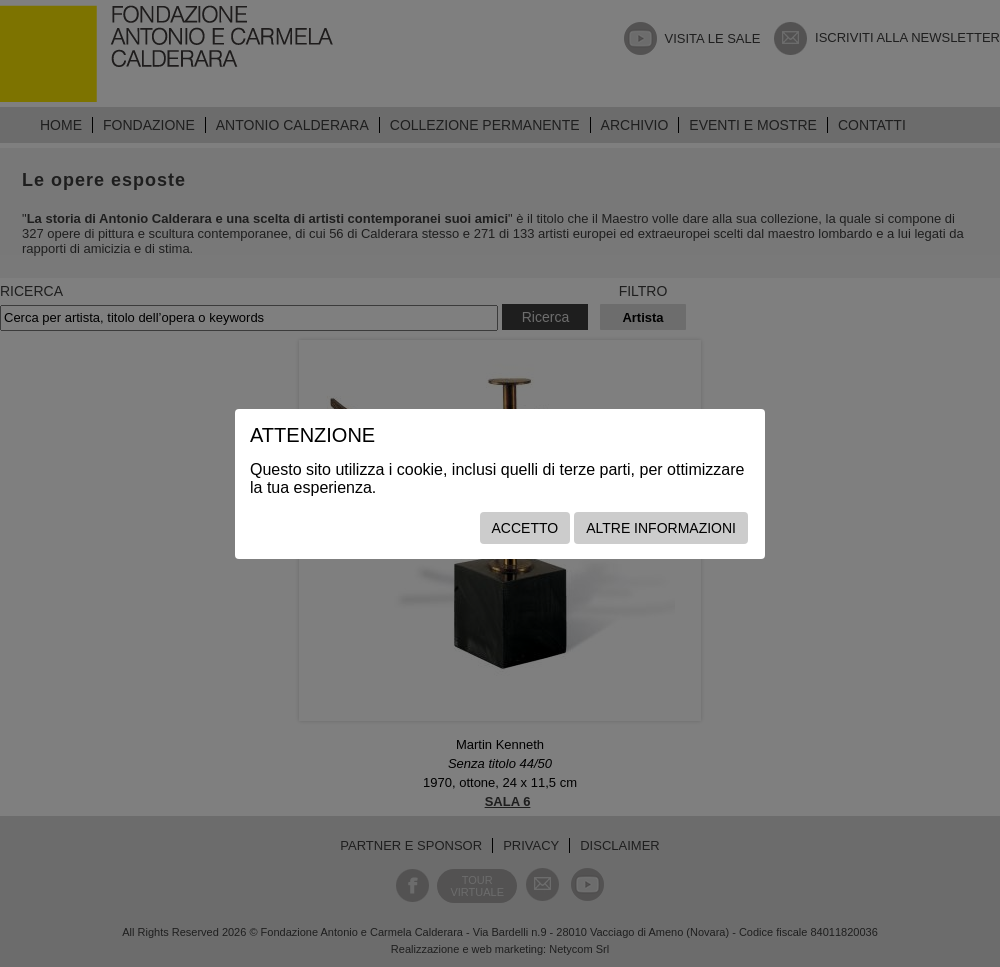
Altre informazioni (661, 528)
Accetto (525, 528)
